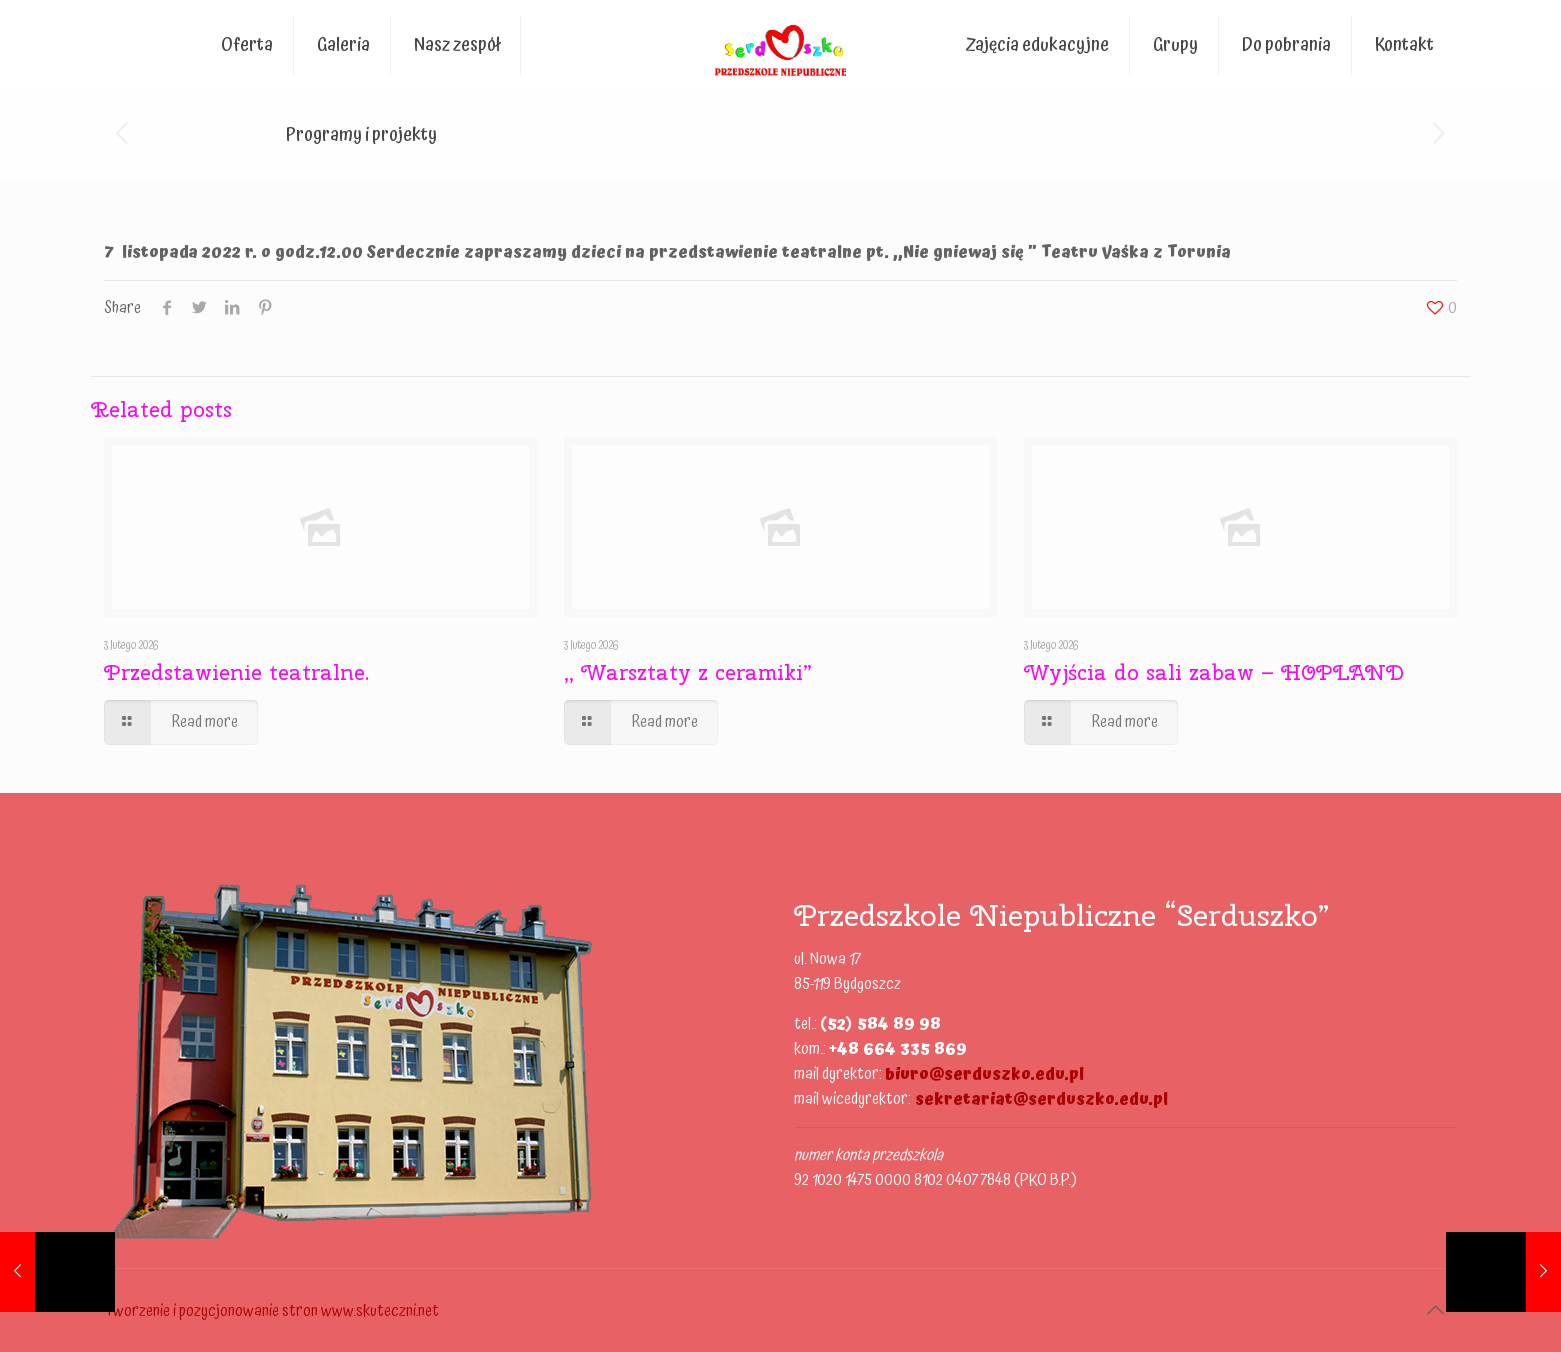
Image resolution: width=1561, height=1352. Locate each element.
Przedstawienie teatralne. (236, 672)
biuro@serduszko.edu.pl (984, 1074)
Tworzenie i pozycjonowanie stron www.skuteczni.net (271, 1311)
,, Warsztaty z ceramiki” (688, 672)
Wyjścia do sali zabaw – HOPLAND (1214, 672)
